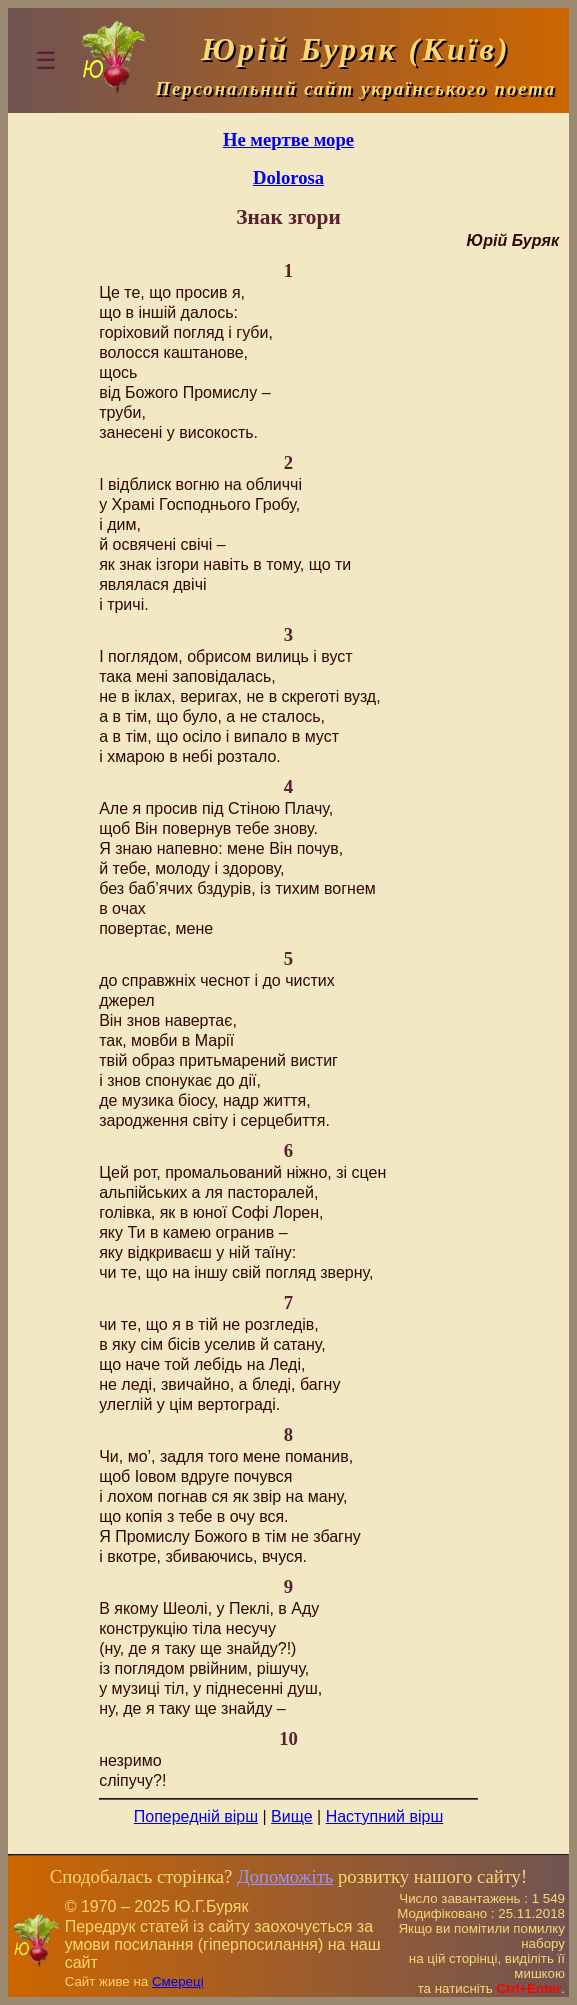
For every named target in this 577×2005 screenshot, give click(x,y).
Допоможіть (285, 1876)
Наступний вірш (385, 1816)
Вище (292, 1816)
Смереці (178, 1981)
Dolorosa (288, 177)
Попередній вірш (196, 1816)
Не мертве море (288, 139)
